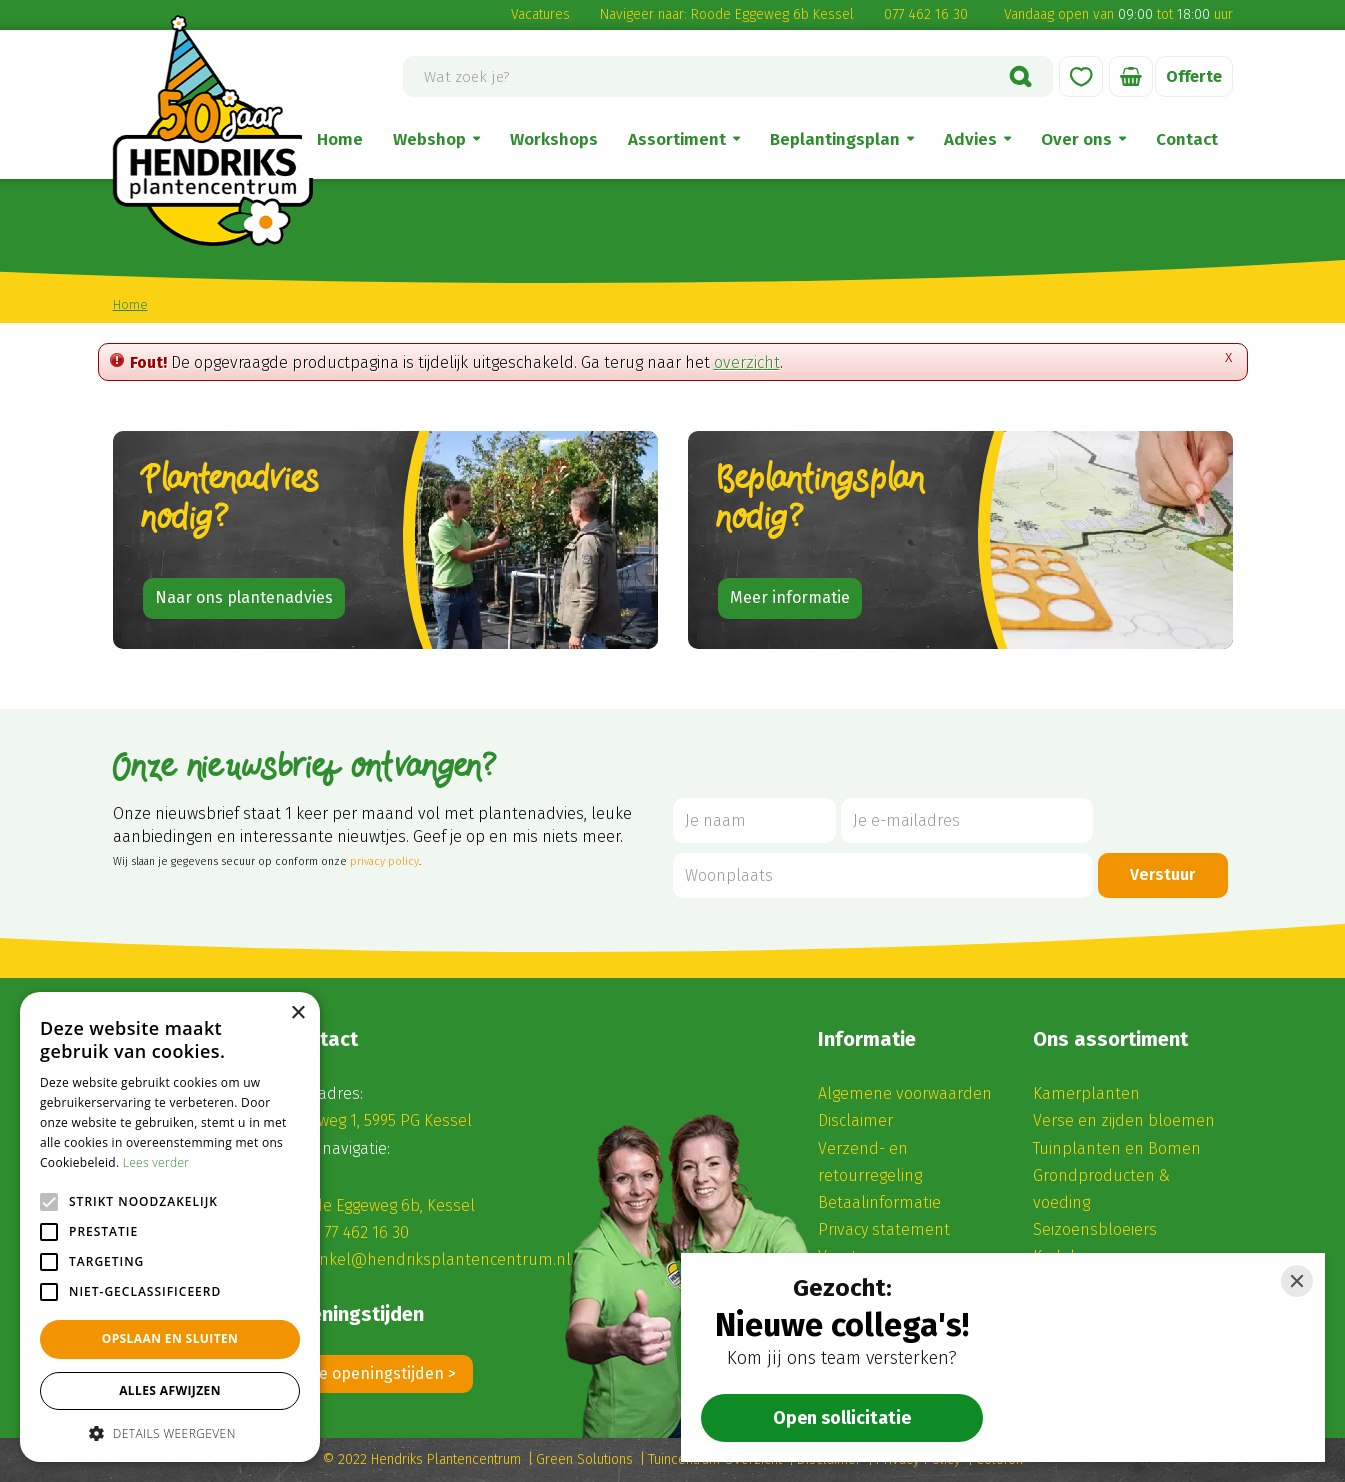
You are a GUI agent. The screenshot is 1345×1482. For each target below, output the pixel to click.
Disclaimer (855, 1120)
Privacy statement (884, 1229)
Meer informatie (790, 597)
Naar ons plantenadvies (244, 597)
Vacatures (540, 14)
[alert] (170, 1227)
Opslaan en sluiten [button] (170, 1338)
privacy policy (384, 861)
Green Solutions (584, 1459)
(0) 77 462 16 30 (355, 1232)
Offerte (1194, 76)
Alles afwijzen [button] (170, 1390)
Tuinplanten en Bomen (1117, 1148)
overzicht (747, 362)
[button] (170, 1432)
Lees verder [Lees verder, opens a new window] (156, 1162)
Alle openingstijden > (379, 1373)
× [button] (297, 1013)
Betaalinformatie (879, 1202)
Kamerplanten (1086, 1093)
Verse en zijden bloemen (1124, 1120)
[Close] (1297, 1281)
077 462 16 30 (926, 14)
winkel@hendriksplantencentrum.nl (438, 1259)
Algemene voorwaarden (905, 1093)
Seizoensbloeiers (1095, 1229)
